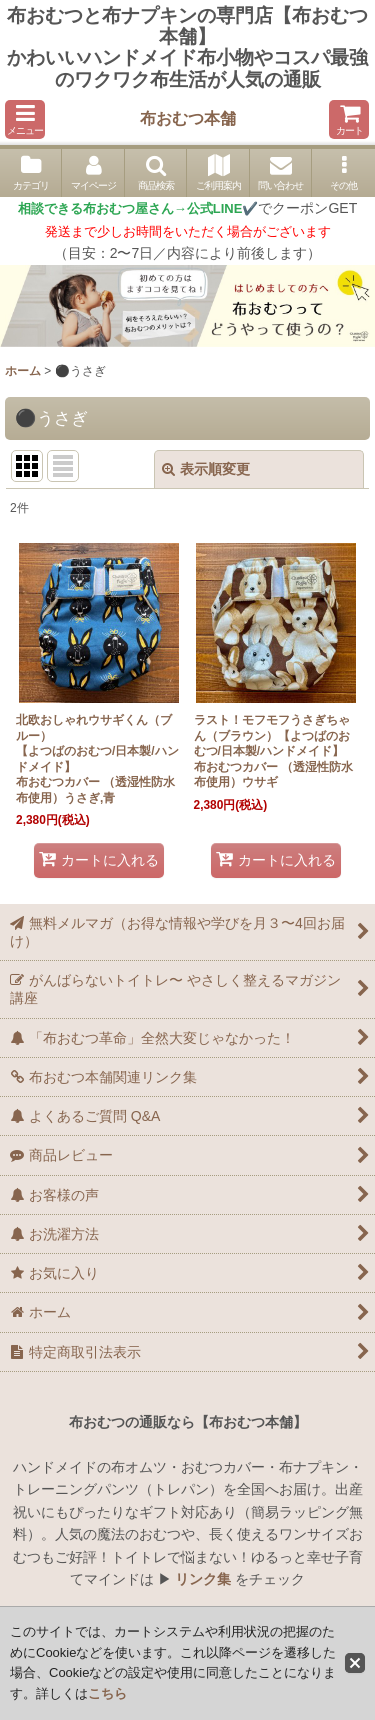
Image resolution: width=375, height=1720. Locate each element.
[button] (25, 119)
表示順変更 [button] (206, 469)
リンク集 (203, 1579)
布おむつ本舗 (188, 118)
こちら (107, 1693)
